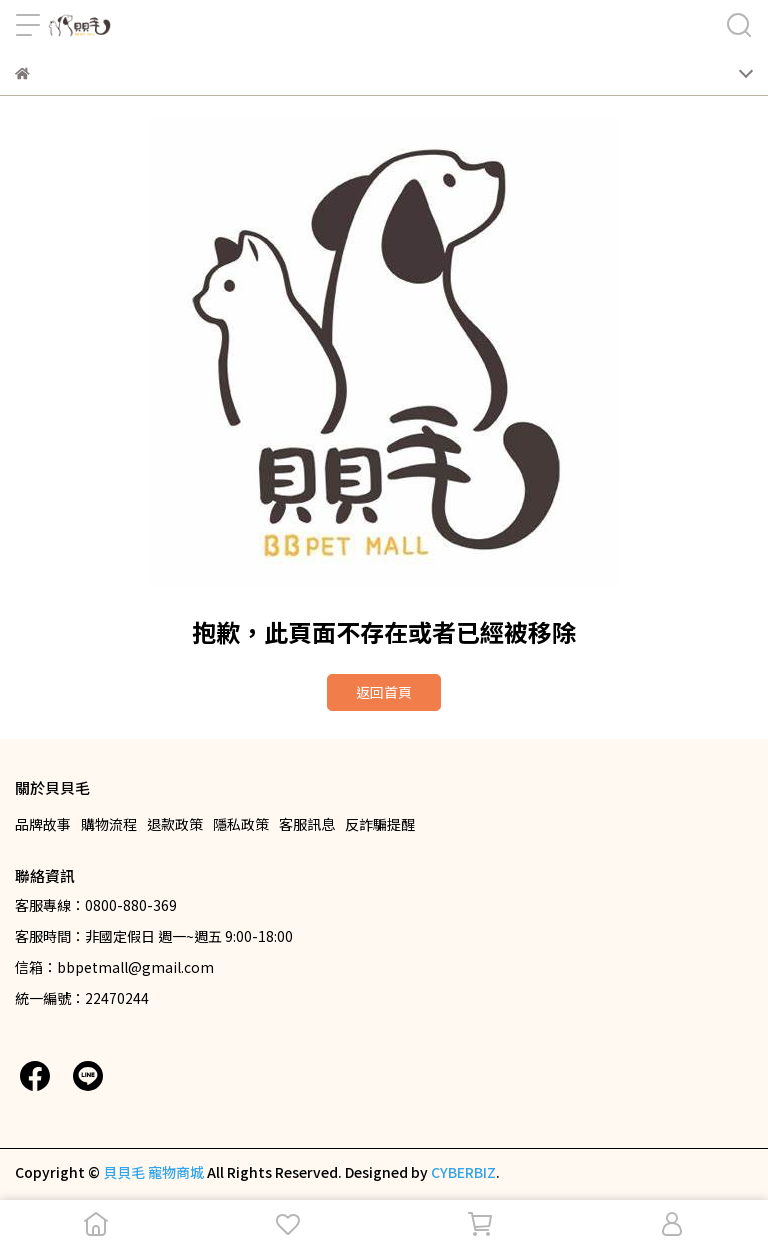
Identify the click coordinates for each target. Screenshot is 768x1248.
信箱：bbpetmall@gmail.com (114, 967)
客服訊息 (307, 824)
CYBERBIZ (463, 1172)
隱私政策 (241, 824)
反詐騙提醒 (380, 824)
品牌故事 (43, 824)
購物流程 (109, 824)
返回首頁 (384, 692)
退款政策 (175, 824)
